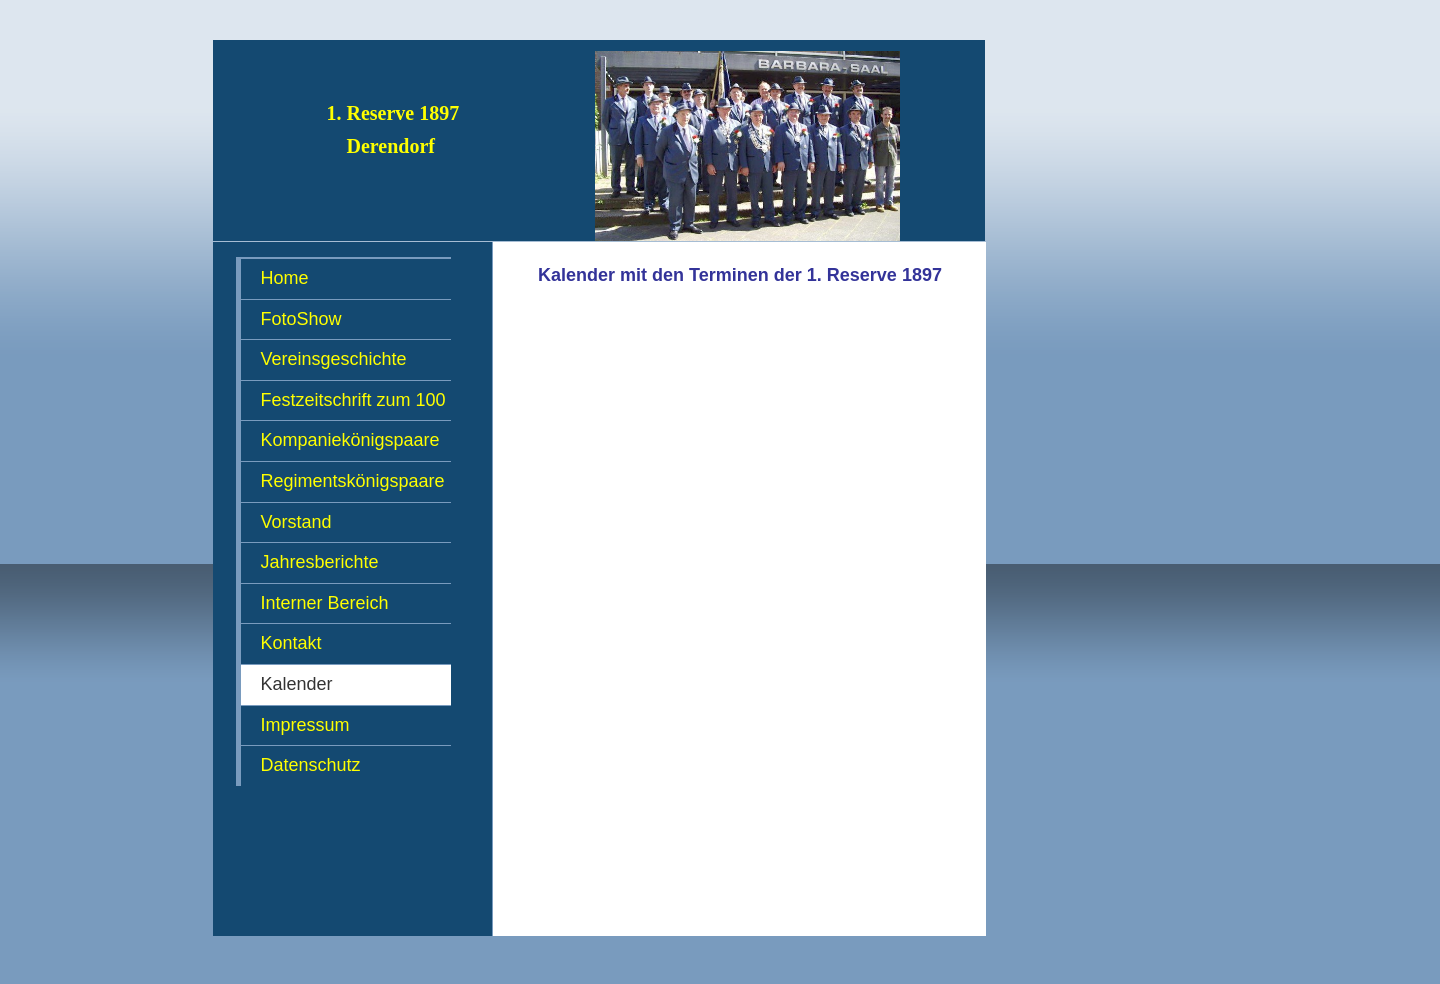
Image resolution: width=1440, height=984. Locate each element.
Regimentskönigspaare (353, 481)
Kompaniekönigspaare (350, 440)
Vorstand (296, 522)
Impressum (305, 725)
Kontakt (291, 643)
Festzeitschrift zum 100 (353, 400)
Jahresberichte (320, 562)
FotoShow (301, 319)
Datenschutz (311, 765)
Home (285, 278)
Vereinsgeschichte (334, 359)
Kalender (297, 684)
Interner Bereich (325, 603)
